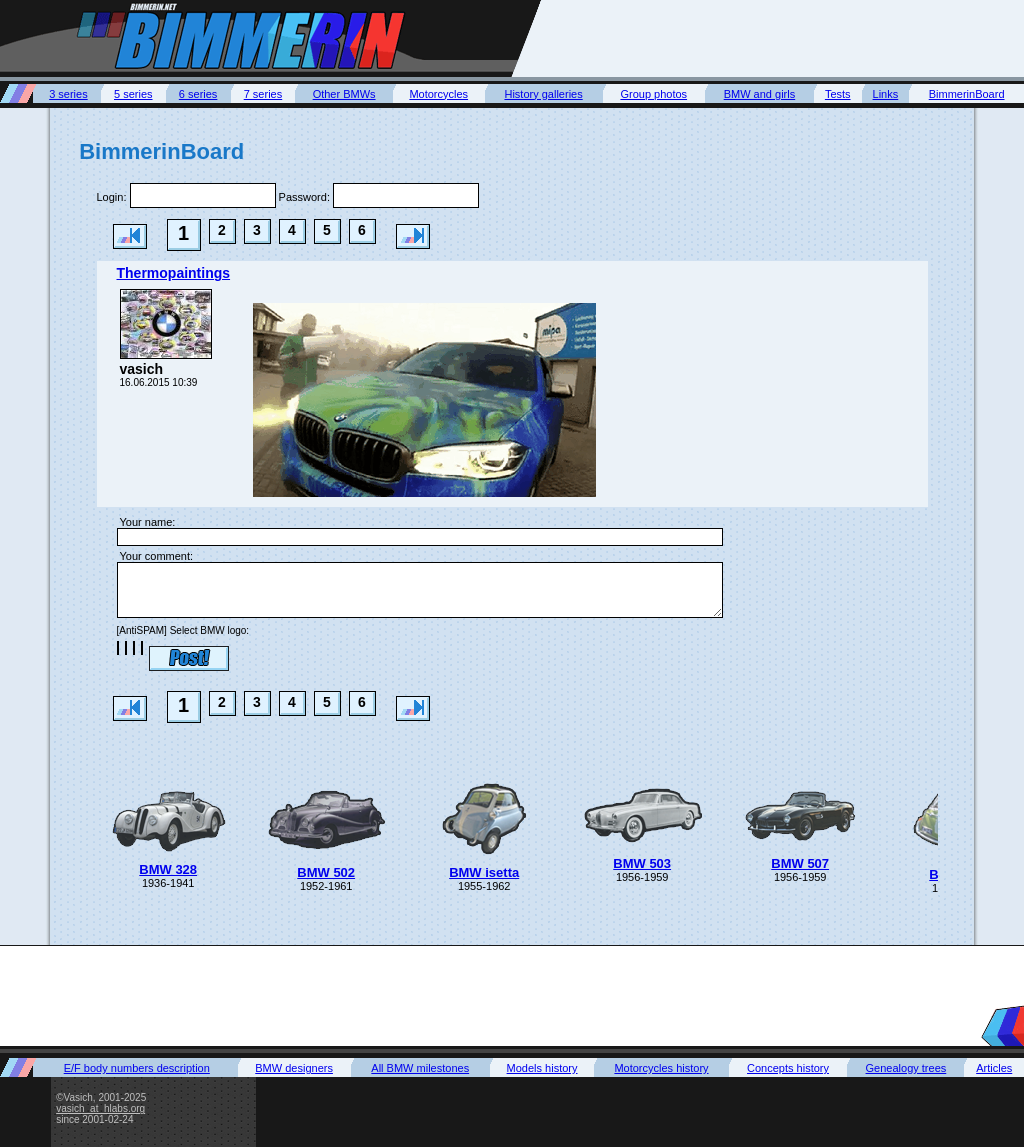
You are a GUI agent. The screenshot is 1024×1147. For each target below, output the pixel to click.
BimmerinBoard (967, 94)
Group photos (653, 94)
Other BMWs (344, 94)
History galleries (543, 94)
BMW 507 (800, 863)
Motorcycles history (661, 1068)
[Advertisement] (782, 38)
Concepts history (788, 1068)
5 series (133, 94)
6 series (198, 94)
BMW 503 (642, 863)
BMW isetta (484, 872)
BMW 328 (168, 869)
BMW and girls (760, 94)
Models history (542, 1068)
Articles (994, 1068)
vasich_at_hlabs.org (100, 1108)
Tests (838, 94)
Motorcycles (438, 94)
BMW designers (294, 1068)
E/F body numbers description (137, 1068)
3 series (68, 94)
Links (886, 94)
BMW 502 (326, 872)
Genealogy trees (906, 1068)
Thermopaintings (174, 273)
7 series (263, 94)
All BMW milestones (420, 1068)
